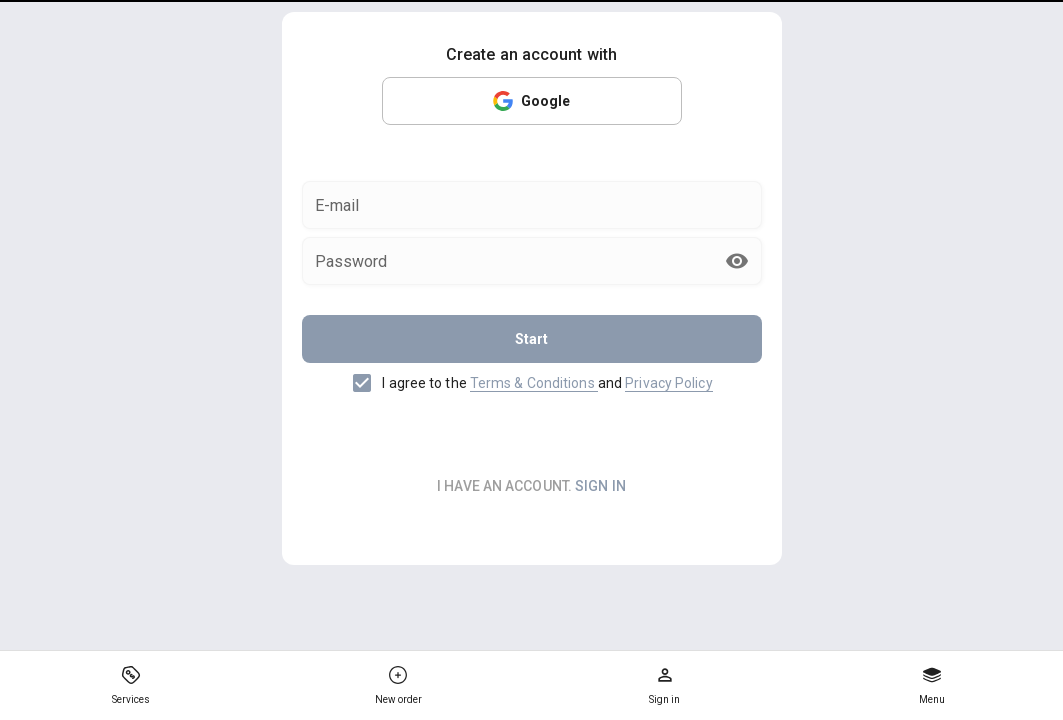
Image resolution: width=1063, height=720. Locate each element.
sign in (600, 486)
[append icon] (737, 261)
